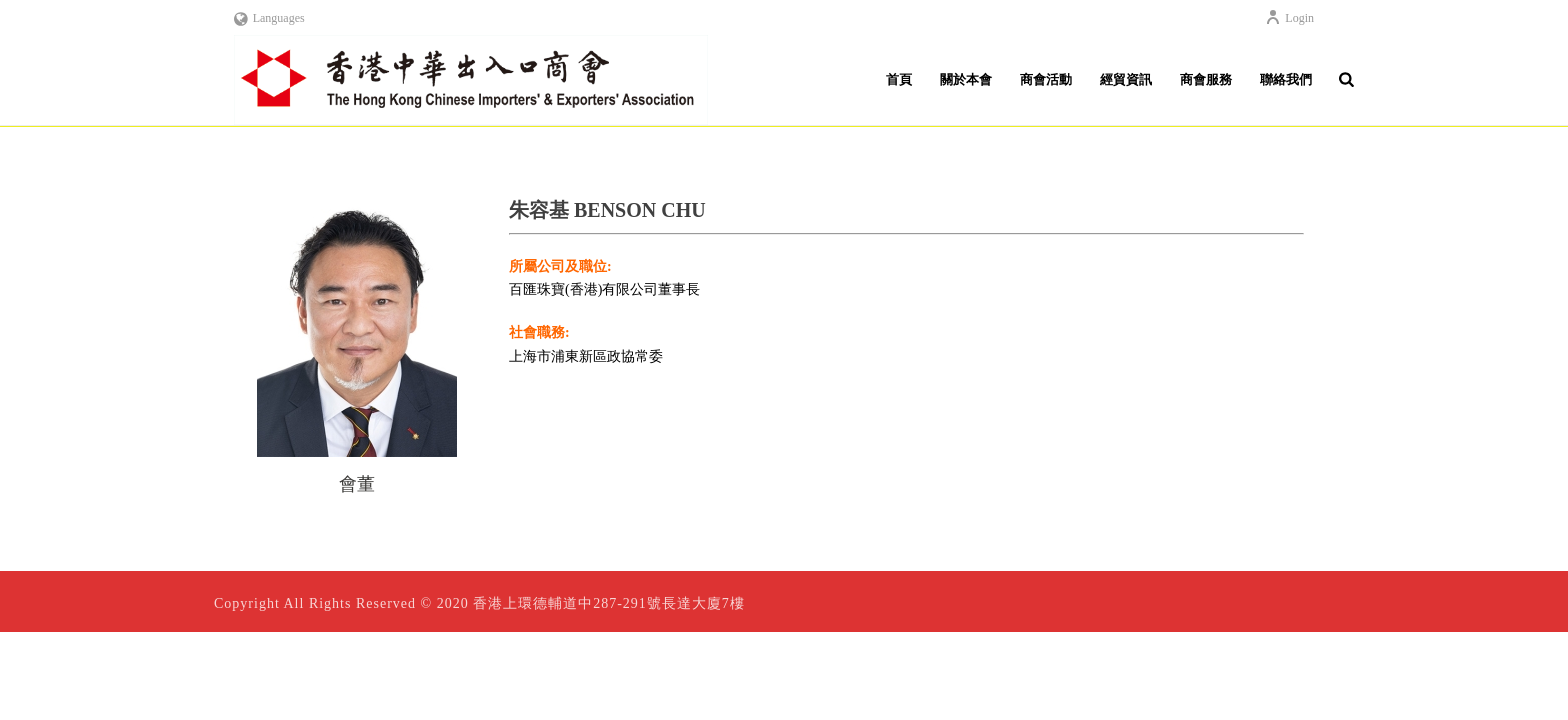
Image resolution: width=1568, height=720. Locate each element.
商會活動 (1046, 79)
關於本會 (966, 79)
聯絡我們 (1286, 79)
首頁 (899, 79)
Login (1289, 18)
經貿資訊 (1126, 79)
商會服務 (1206, 79)
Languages (269, 18)
